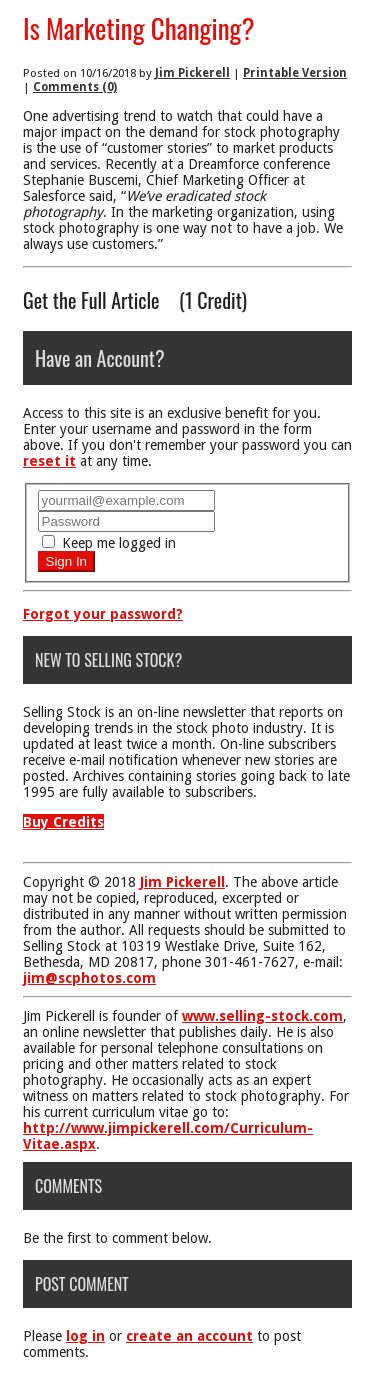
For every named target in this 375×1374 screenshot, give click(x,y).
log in (85, 1336)
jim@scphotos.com (89, 978)
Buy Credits (63, 822)
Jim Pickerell (192, 73)
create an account (189, 1336)
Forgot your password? (103, 614)
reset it (49, 461)
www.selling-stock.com (262, 1016)
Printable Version (295, 73)
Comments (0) (75, 87)
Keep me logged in (109, 543)
